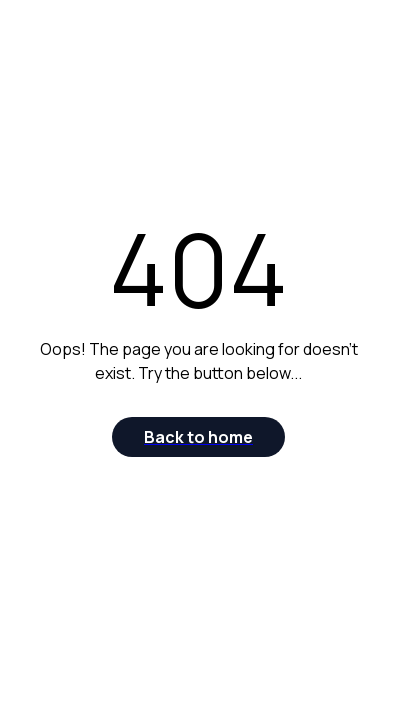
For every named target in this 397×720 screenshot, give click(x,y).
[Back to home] (198, 437)
